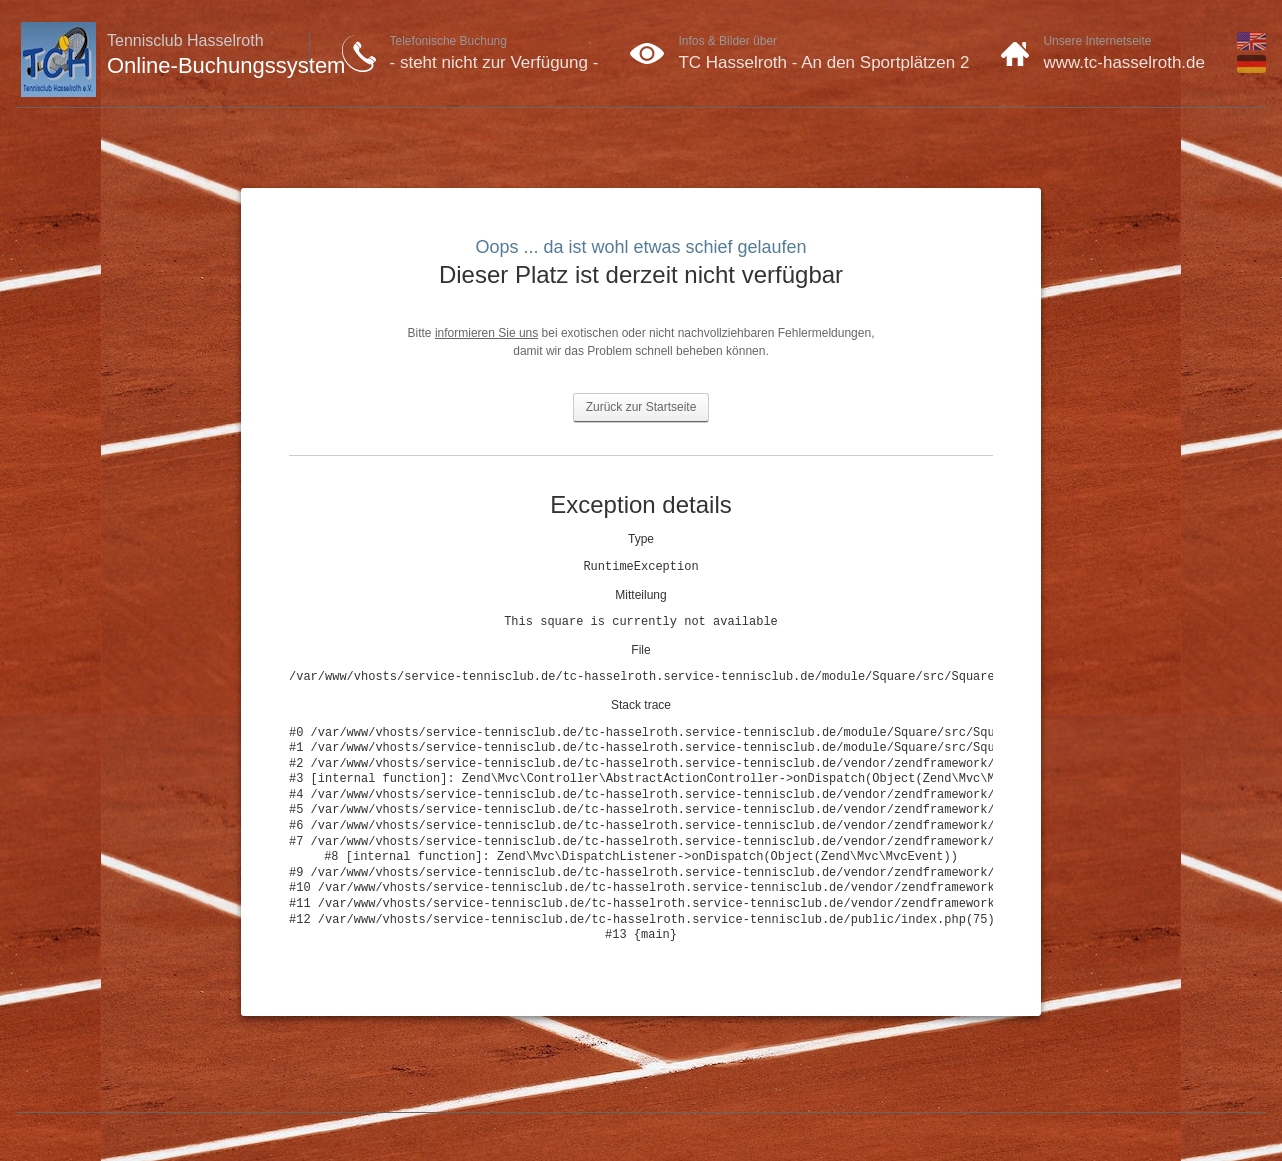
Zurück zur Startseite (641, 407)
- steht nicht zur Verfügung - (494, 62)
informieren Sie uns (486, 333)
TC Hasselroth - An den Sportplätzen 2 (823, 62)
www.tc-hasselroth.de (1124, 62)
